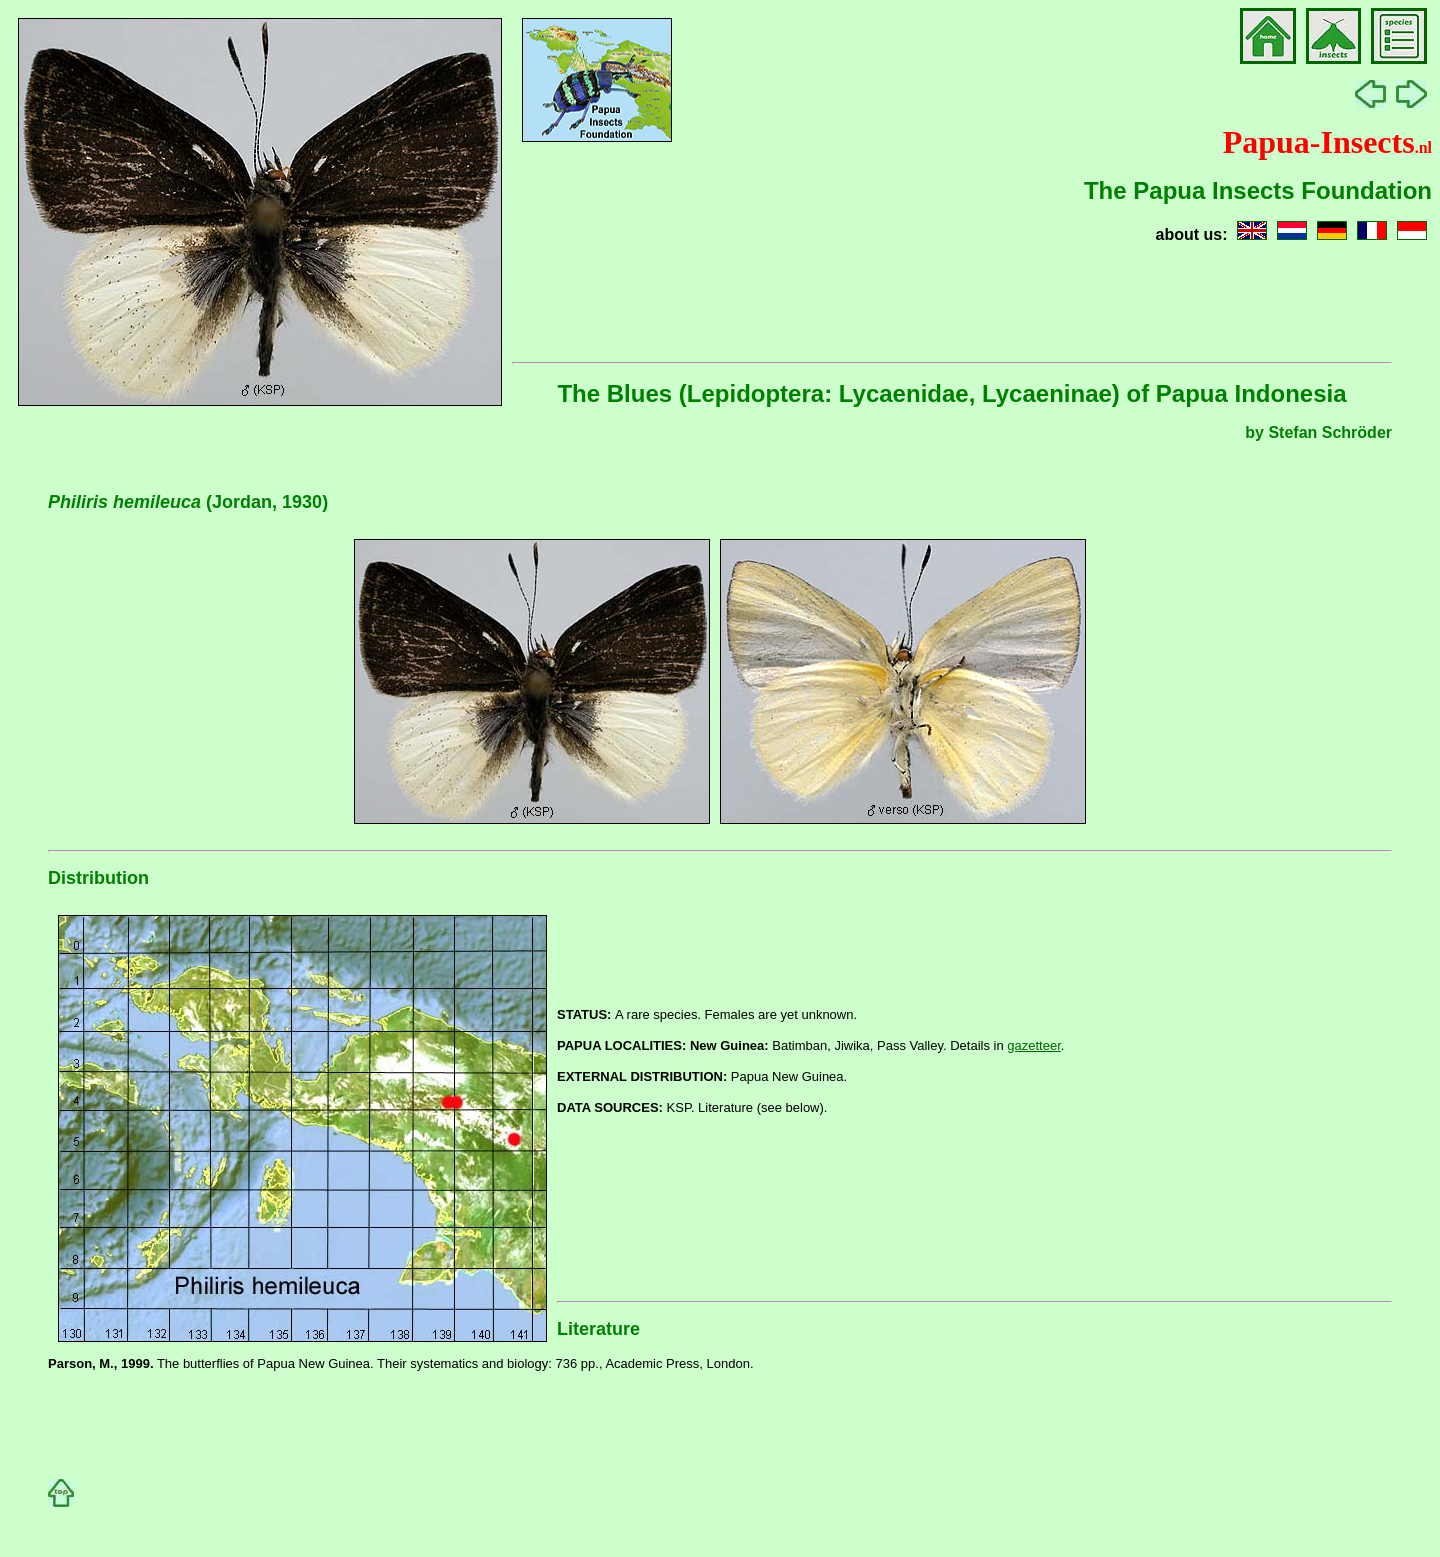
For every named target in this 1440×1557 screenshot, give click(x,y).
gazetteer (1034, 1045)
